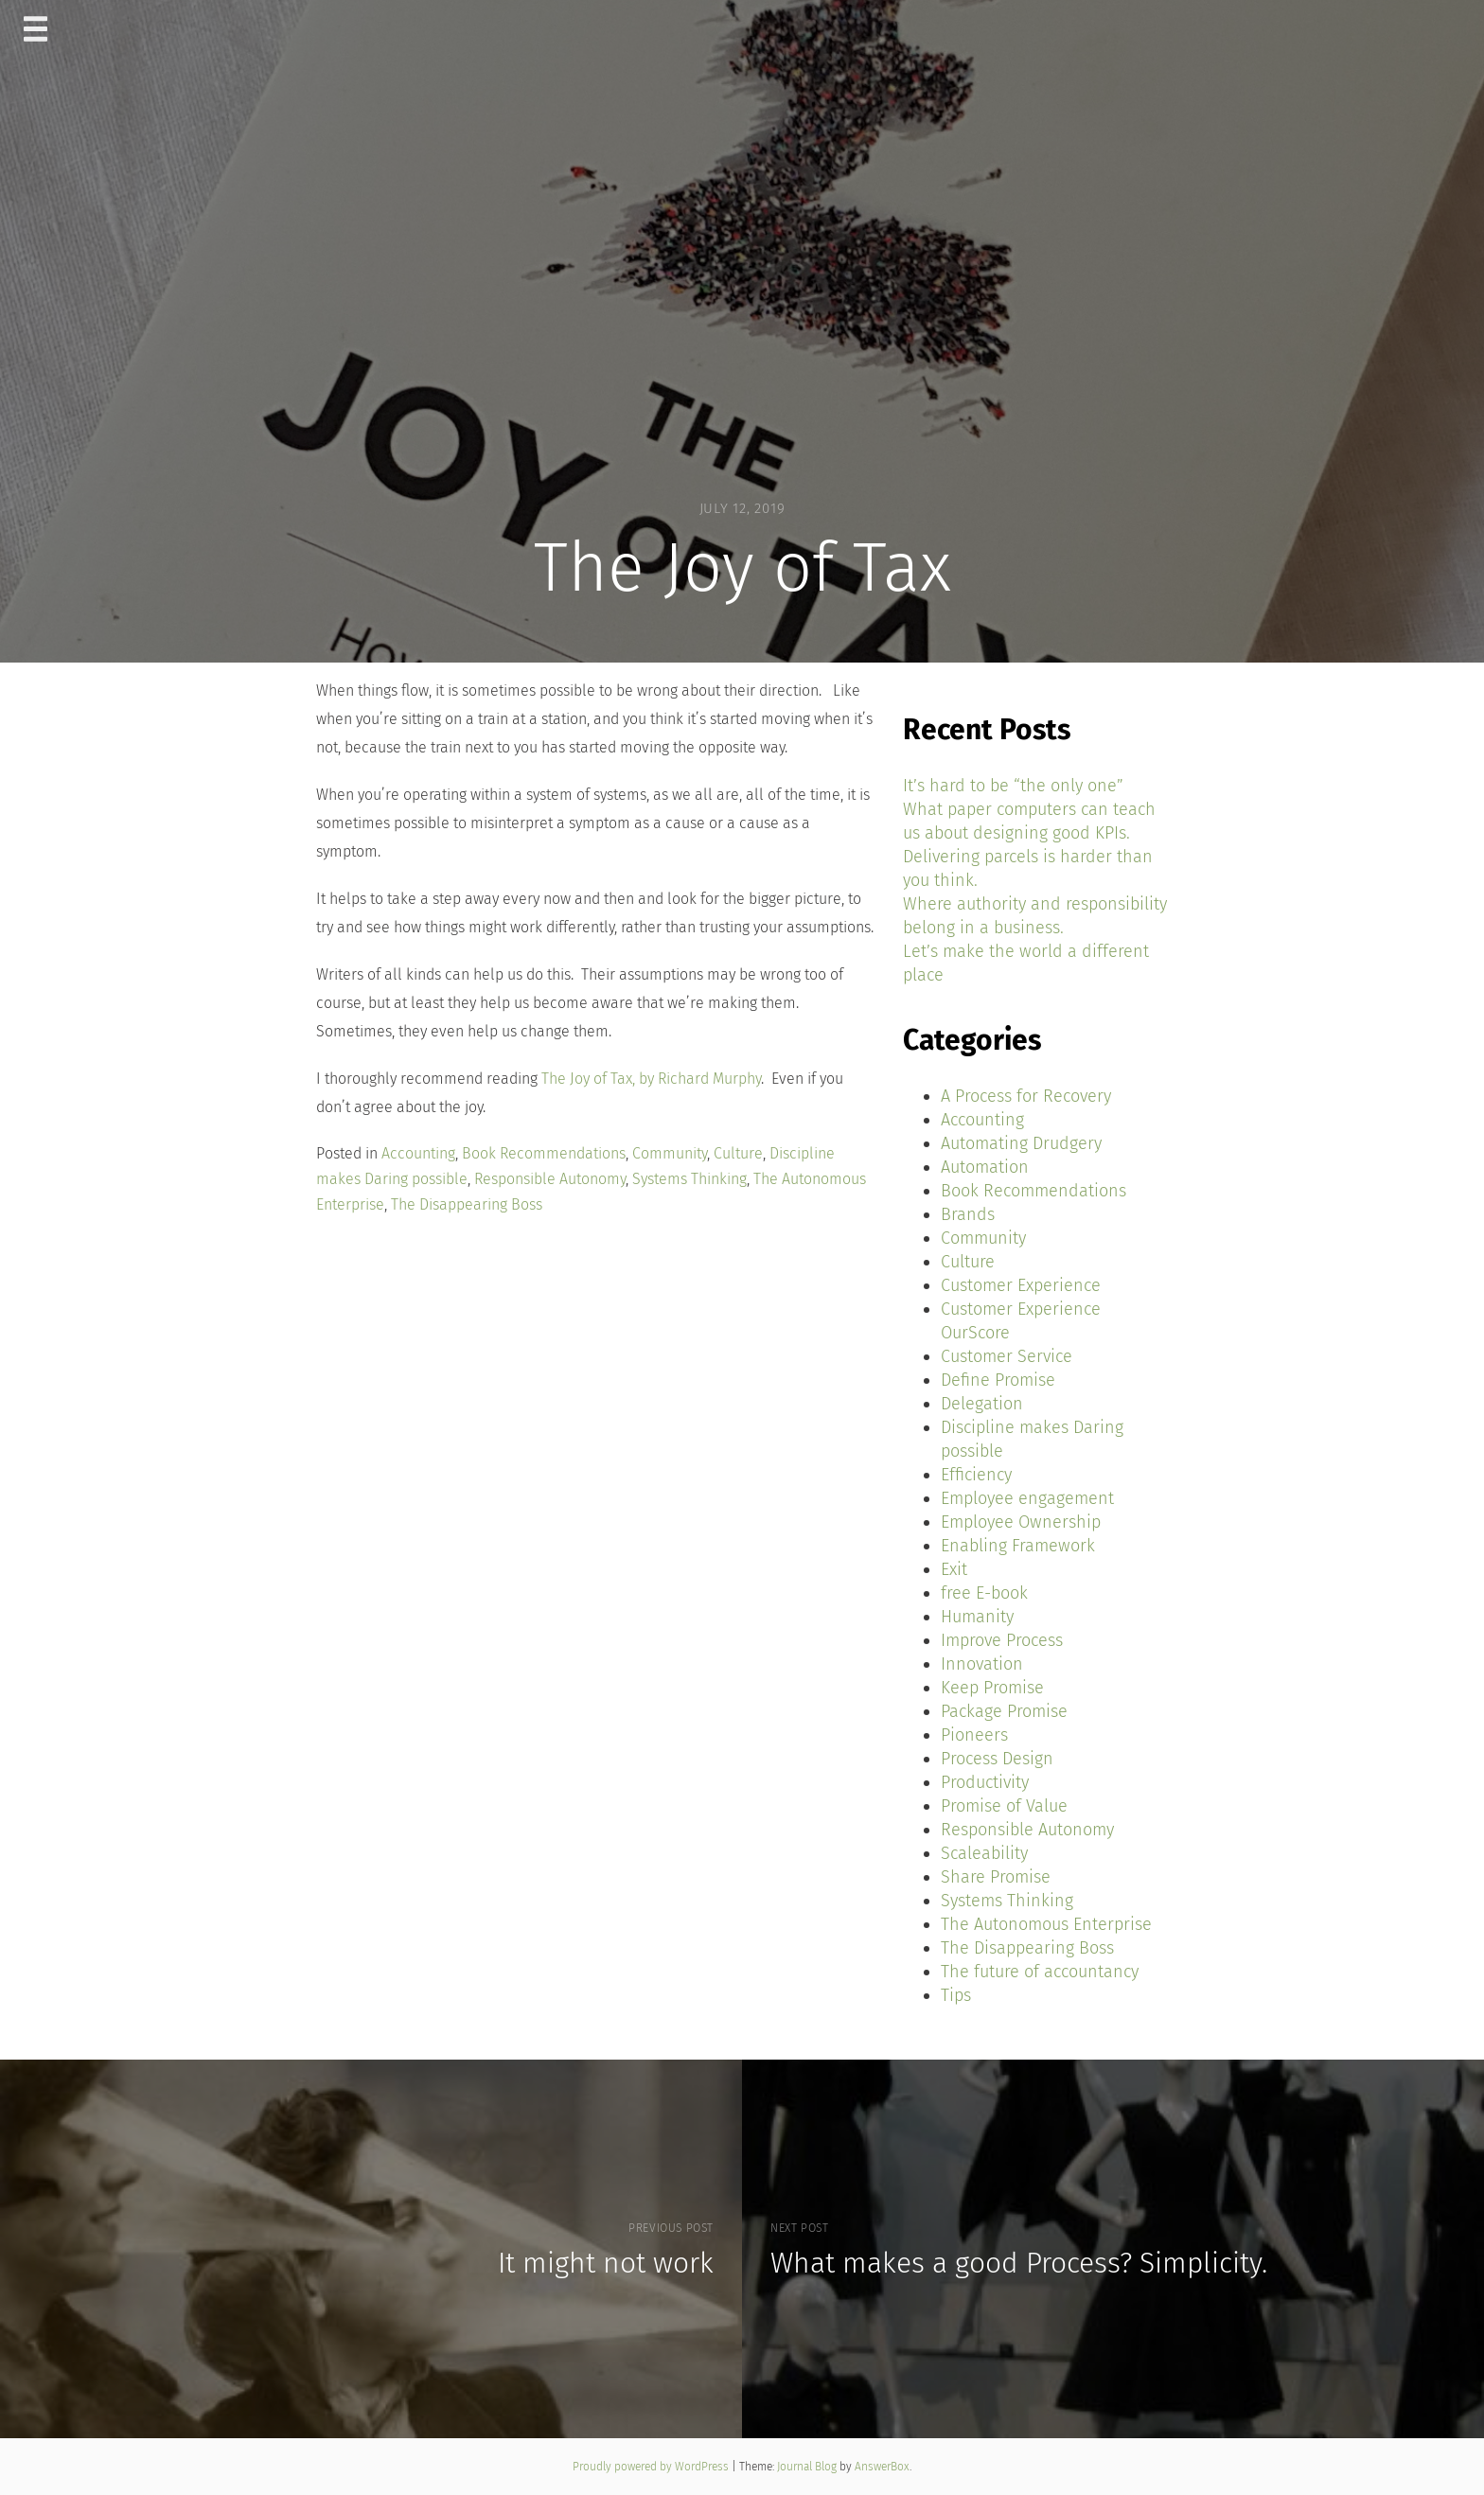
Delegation (982, 1403)
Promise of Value (1004, 1806)
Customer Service (1006, 1356)
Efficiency (976, 1474)
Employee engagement (1027, 1498)
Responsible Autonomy (550, 1179)
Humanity (977, 1616)
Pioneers (974, 1735)
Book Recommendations (544, 1153)
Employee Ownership (1021, 1522)
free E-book (984, 1593)
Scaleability (984, 1853)
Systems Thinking (689, 1179)
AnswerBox (882, 2466)
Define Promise (998, 1380)
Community (669, 1153)
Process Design (997, 1758)
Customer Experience (1021, 1285)
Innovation (982, 1664)
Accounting (418, 1153)
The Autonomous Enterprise (1046, 1924)
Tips (956, 1995)
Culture (738, 1153)
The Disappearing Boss (466, 1204)
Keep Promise (992, 1687)
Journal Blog (808, 2466)
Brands (968, 1214)
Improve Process (1002, 1640)
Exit (954, 1569)
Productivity (985, 1782)
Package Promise (1004, 1711)
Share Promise (996, 1877)
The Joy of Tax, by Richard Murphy (651, 1079)
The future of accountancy (1040, 1971)
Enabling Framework (1018, 1545)
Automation (985, 1167)
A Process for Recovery (1026, 1096)
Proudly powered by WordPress (652, 2466)
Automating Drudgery (1021, 1143)
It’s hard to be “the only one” (1013, 785)
